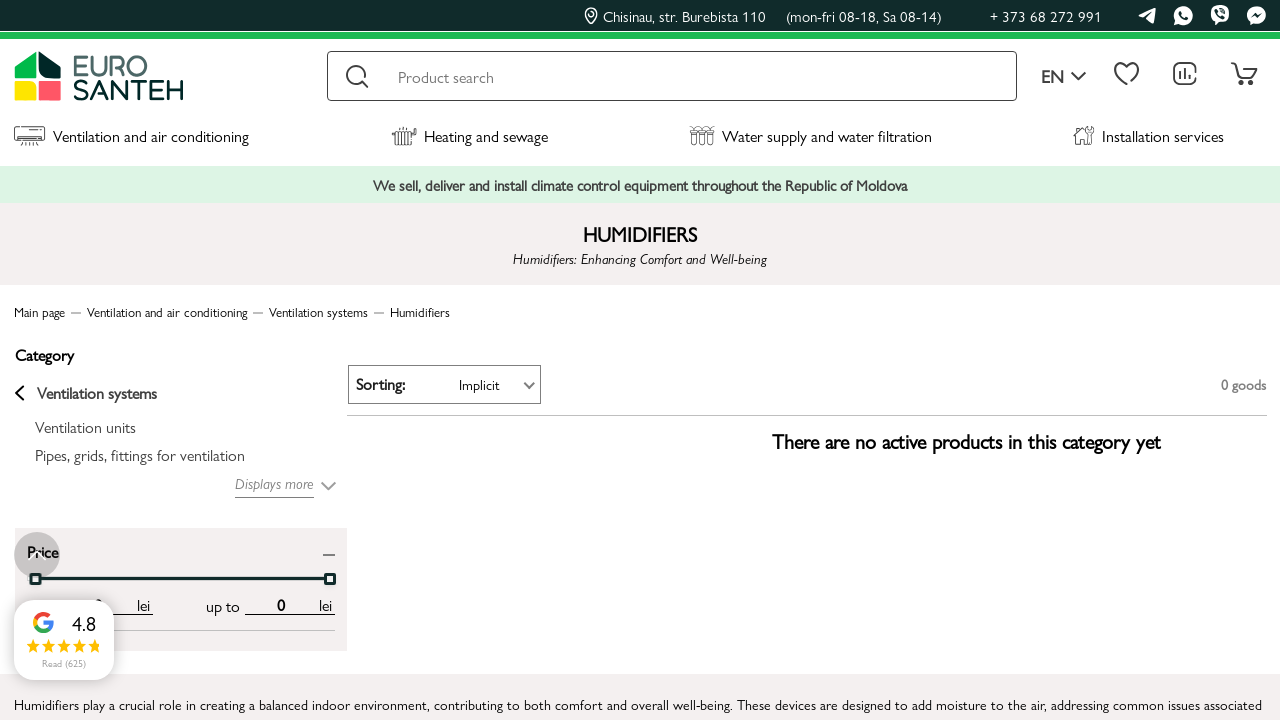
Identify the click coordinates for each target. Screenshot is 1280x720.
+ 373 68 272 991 (1046, 15)
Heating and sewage (469, 135)
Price (41, 549)
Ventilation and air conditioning (131, 135)
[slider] (296, 578)
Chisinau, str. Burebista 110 (763, 16)
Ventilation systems (85, 393)
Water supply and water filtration (810, 135)
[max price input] (247, 604)
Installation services (1148, 135)
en (1064, 76)
